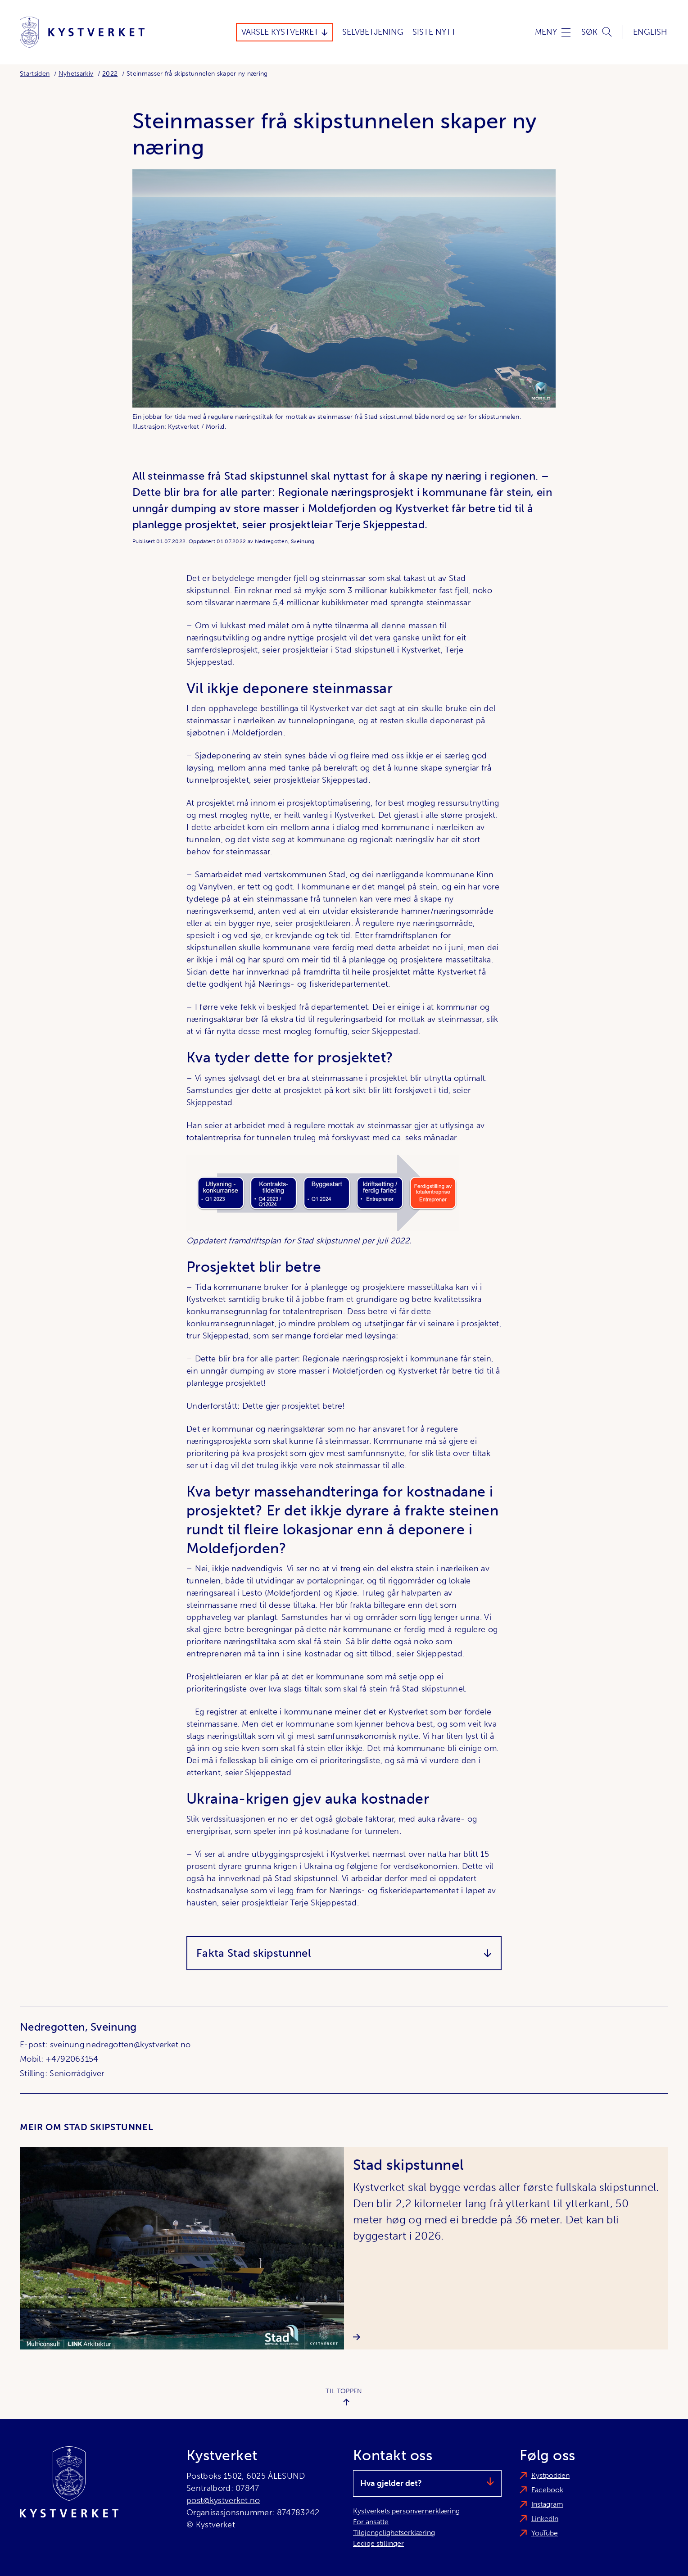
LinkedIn (544, 2518)
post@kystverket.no (223, 2500)
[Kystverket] (82, 32)
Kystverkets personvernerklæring (406, 2511)
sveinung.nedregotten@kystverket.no (120, 2045)
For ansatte (371, 2521)
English (650, 32)
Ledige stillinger (378, 2543)
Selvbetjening (372, 32)
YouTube (544, 2533)
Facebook (547, 2489)
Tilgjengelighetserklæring (394, 2532)
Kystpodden (550, 2475)
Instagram (547, 2504)
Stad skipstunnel (408, 2164)
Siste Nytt (434, 32)
